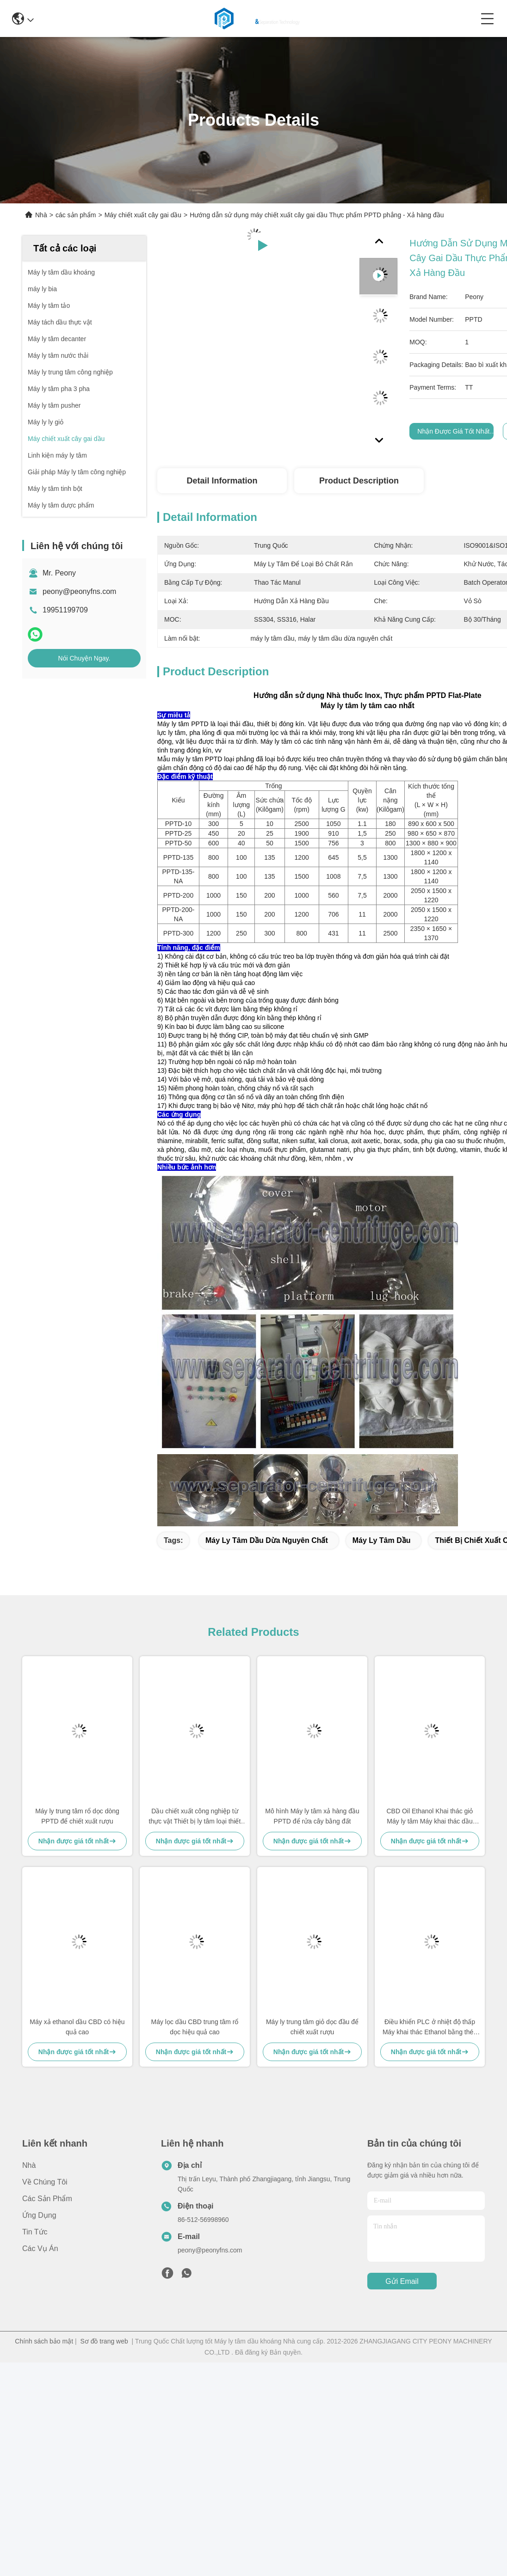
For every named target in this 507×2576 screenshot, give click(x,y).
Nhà (41, 215)
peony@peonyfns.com (79, 591)
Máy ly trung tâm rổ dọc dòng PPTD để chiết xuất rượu (77, 1816)
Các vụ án (40, 2248)
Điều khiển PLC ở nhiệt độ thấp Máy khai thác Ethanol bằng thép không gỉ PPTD (430, 2027)
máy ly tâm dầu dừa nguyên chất (266, 1540)
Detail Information (221, 480)
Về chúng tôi (45, 2182)
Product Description (359, 480)
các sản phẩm (76, 215)
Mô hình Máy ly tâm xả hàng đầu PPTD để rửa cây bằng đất (312, 1816)
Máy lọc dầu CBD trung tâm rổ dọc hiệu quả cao (195, 2027)
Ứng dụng (39, 2215)
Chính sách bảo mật (44, 2341)
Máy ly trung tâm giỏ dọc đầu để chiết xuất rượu (312, 2027)
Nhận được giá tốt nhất (453, 431)
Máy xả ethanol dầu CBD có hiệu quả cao (77, 2027)
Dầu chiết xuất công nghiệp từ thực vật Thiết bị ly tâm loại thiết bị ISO (195, 1816)
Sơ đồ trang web (104, 2341)
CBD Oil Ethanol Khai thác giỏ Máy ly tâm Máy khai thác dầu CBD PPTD (430, 1816)
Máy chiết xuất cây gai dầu (143, 215)
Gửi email (401, 2281)
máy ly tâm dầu (381, 1540)
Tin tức (35, 2232)
